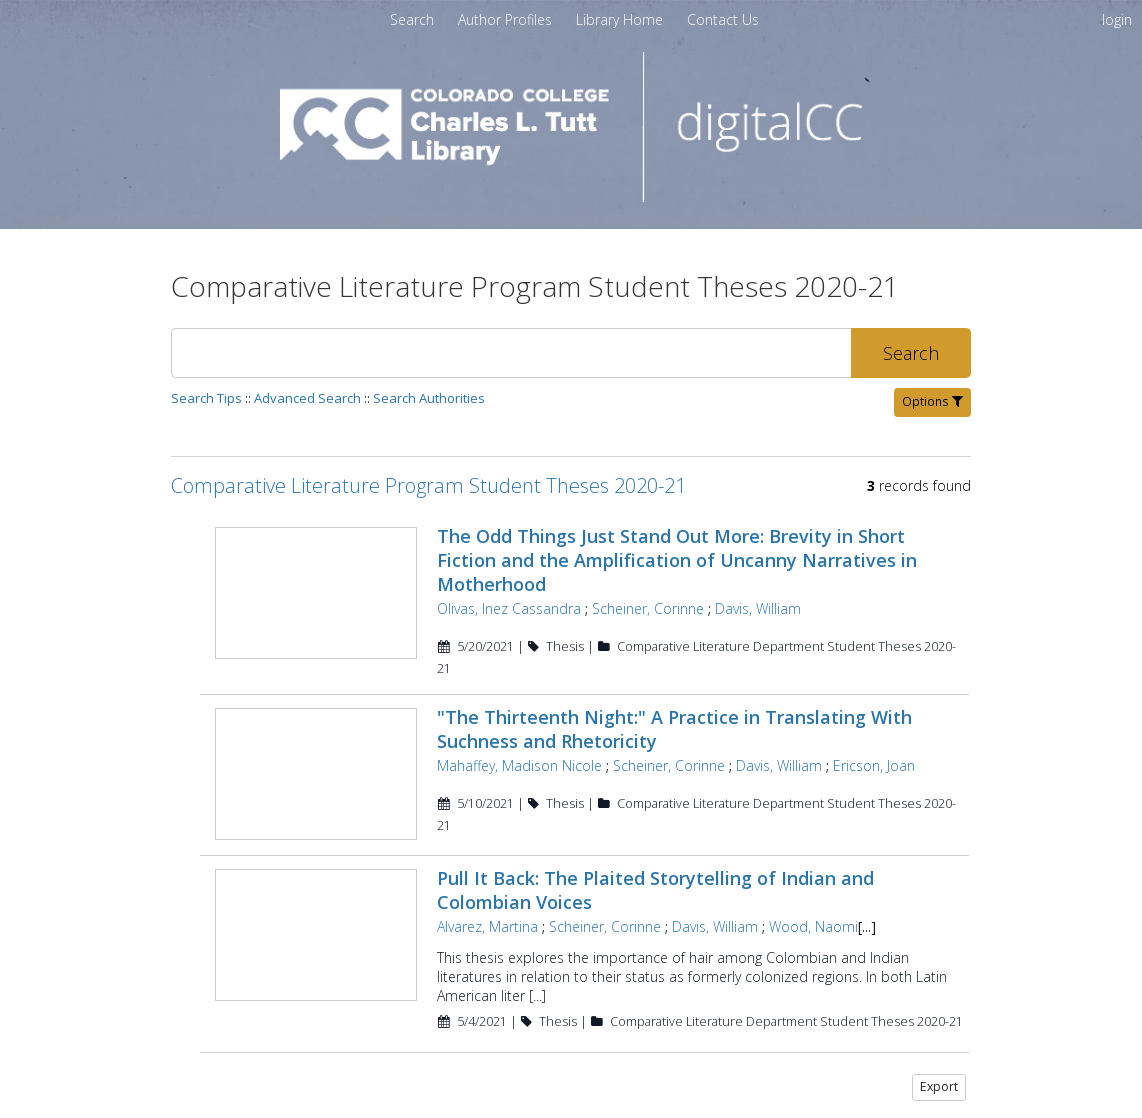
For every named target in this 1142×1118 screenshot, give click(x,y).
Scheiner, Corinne (646, 584)
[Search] (511, 353)
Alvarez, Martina (485, 902)
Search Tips (206, 398)
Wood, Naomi (811, 902)
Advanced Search (307, 398)
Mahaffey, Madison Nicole (517, 743)
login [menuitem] (1117, 19)
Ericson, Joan (872, 743)
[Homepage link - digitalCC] (571, 196)
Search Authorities (429, 398)
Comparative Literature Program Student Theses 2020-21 (428, 485)
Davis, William (756, 584)
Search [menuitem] (412, 19)
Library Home (621, 19)
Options (932, 401)
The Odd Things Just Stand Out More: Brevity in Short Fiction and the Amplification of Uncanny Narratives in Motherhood (701, 548)
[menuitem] (507, 19)
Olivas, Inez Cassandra (507, 584)
